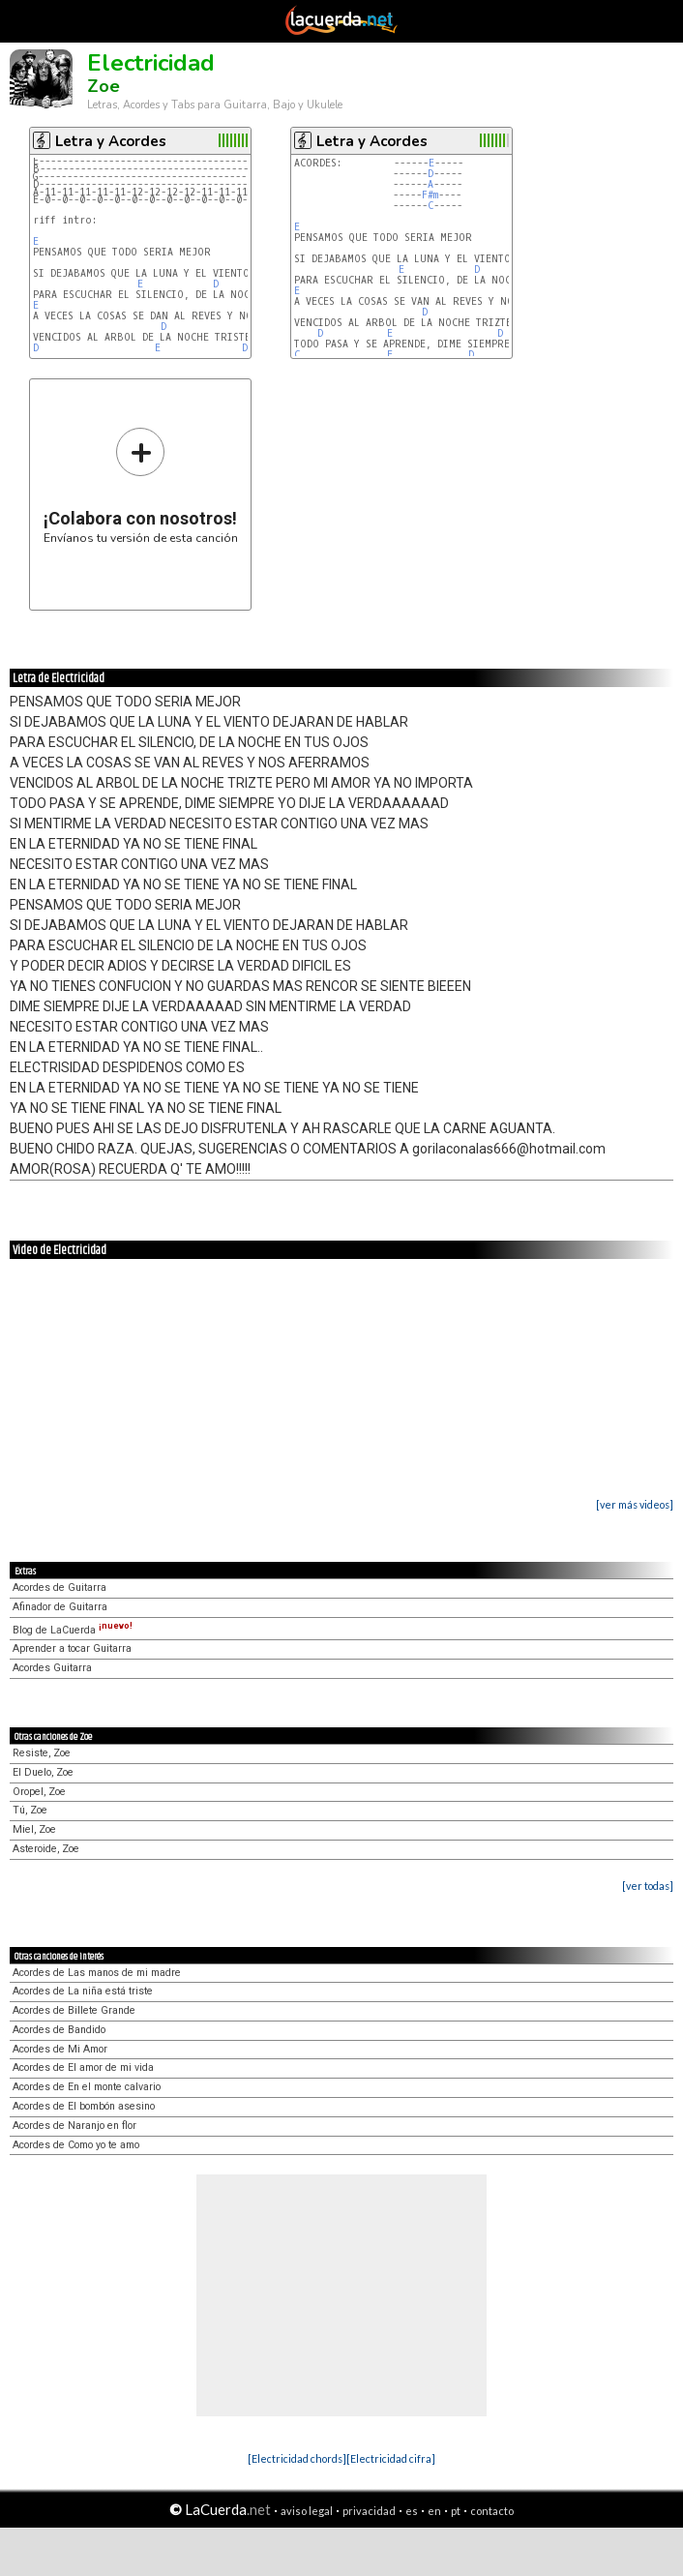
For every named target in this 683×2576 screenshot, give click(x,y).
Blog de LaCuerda (73, 1630)
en (434, 2510)
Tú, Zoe (30, 1810)
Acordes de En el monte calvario (87, 2087)
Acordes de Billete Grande (74, 2010)
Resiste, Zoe (42, 1753)
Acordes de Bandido (59, 2029)
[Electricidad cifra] (390, 2458)
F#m (430, 195)
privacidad (369, 2510)
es (411, 2510)
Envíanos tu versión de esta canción (141, 485)
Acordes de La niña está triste (83, 1991)
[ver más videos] (634, 1504)
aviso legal (307, 2510)
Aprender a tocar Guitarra (72, 1648)
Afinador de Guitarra (60, 1607)
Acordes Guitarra (52, 1668)
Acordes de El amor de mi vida (83, 2067)
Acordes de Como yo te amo (76, 2145)
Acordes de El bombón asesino (84, 2106)
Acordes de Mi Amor (60, 2049)
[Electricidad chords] (297, 2458)
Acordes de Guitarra (59, 1587)
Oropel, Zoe (39, 1791)
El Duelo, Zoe (43, 1772)
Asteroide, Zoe (46, 1848)
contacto (492, 2510)
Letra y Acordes (110, 141)
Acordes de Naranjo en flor (74, 2125)
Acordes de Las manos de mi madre (97, 1972)
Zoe (103, 86)
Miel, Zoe (34, 1829)
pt (455, 2510)
